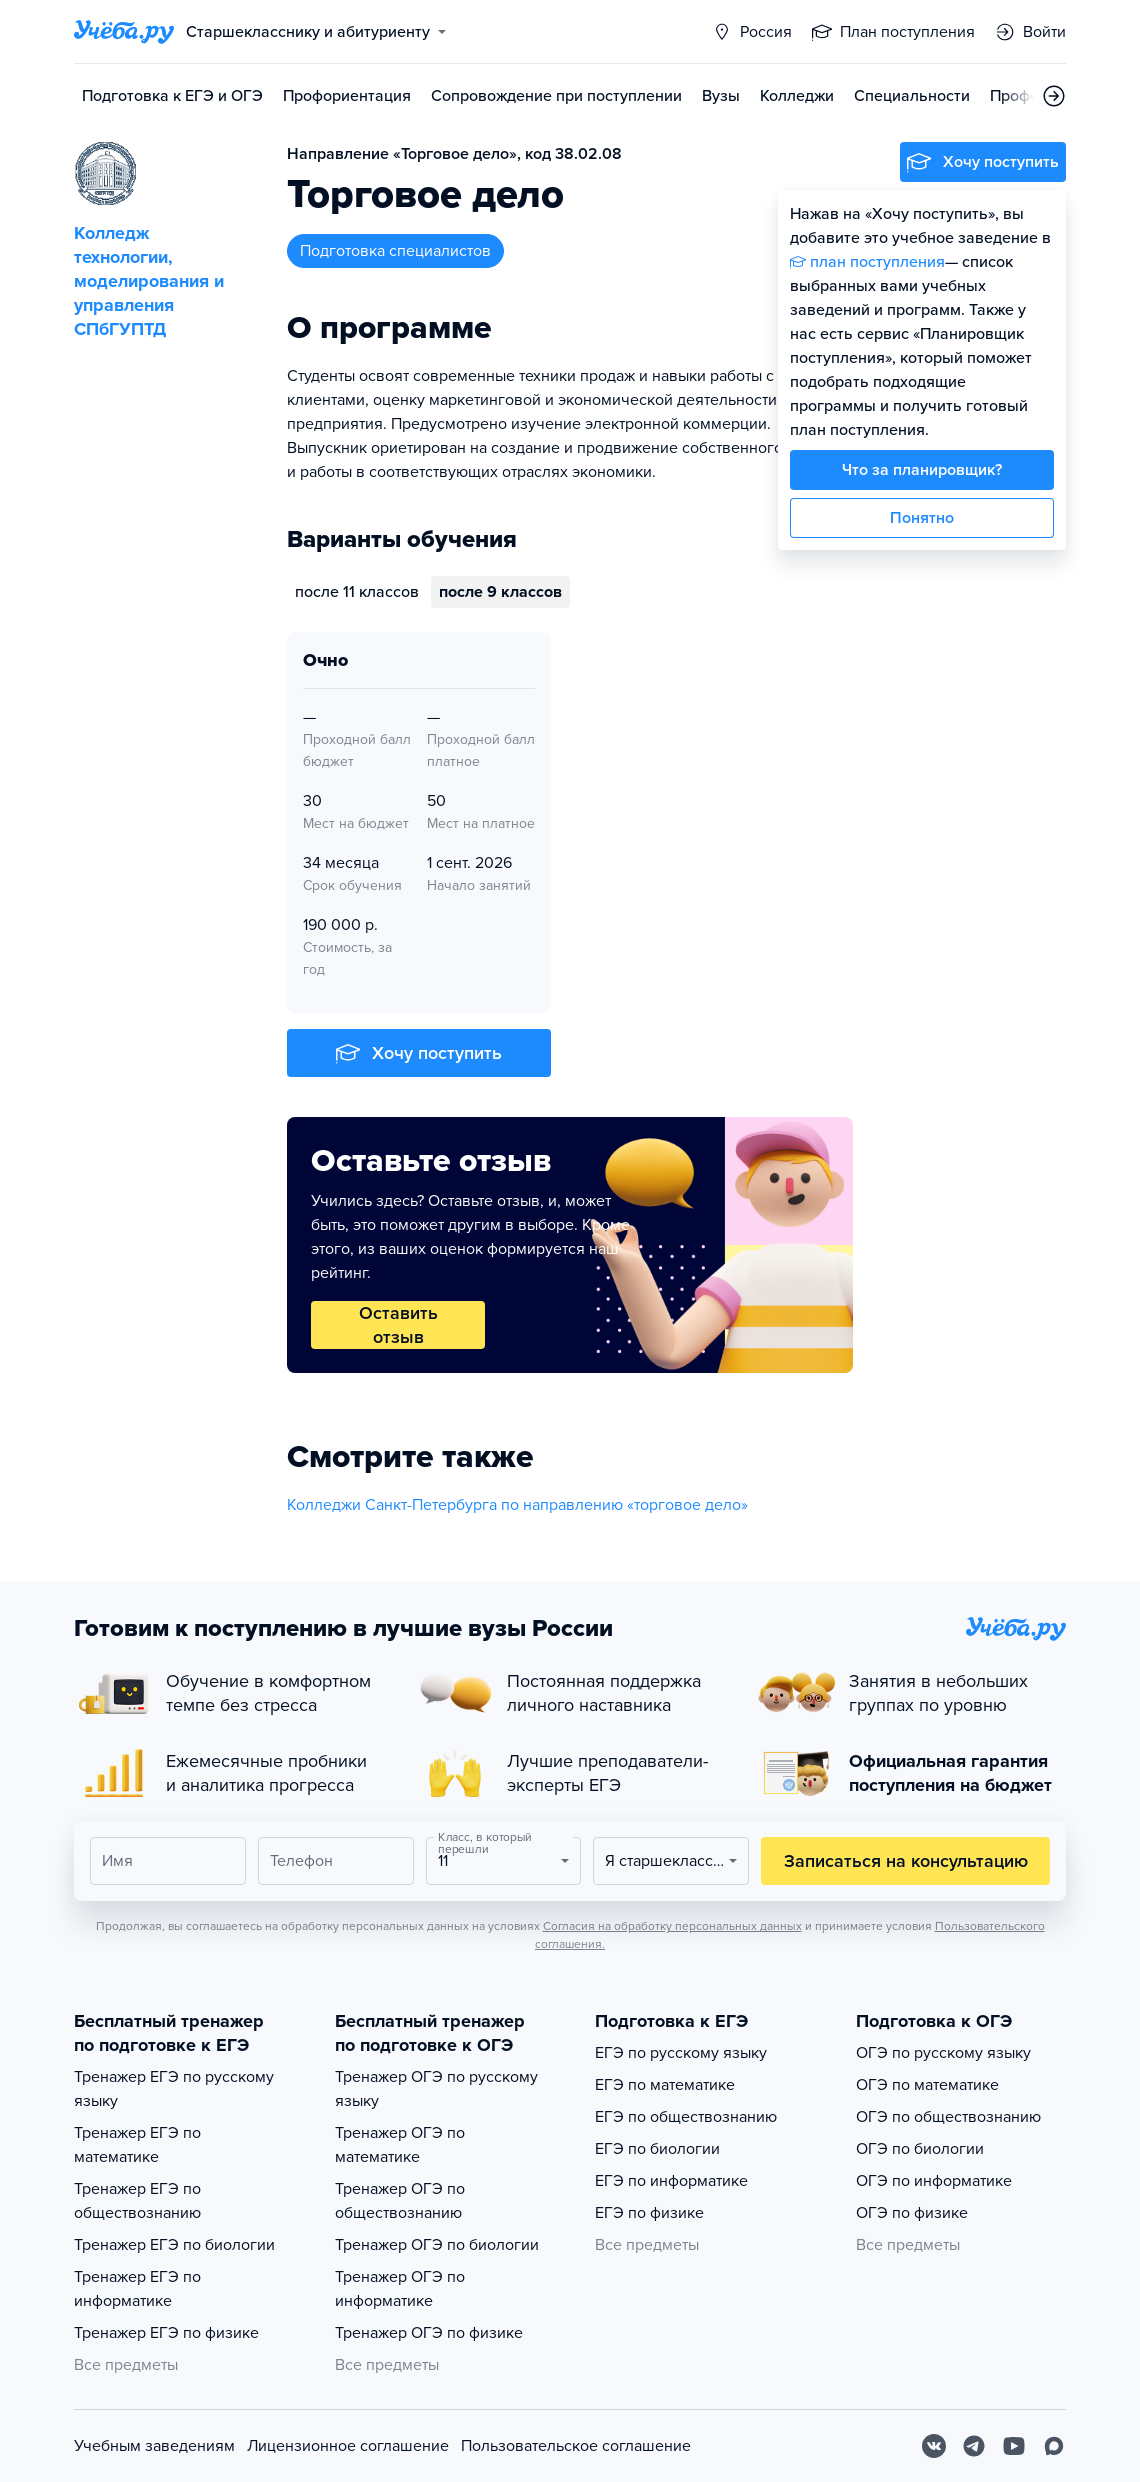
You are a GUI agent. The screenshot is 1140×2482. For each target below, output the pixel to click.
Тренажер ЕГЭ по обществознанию (137, 2201)
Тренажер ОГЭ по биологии (437, 2245)
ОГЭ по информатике (934, 2181)
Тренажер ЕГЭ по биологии (174, 2245)
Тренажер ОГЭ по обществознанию (400, 2201)
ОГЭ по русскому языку (943, 2053)
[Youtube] (1014, 2446)
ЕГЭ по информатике (671, 2181)
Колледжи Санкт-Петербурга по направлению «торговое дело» (517, 1505)
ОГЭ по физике (912, 2213)
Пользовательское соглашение (576, 2446)
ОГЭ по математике (927, 2085)
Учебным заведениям (154, 2446)
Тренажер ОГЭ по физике (429, 2333)
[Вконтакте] (934, 2446)
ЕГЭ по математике (665, 2085)
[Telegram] (974, 2446)
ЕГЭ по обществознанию (686, 2117)
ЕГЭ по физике (649, 2213)
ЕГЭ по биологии (657, 2149)
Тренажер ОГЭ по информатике (400, 2289)
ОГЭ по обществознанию (948, 2117)
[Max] (1054, 2446)
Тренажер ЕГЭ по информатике (137, 2289)
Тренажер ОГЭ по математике (400, 2145)
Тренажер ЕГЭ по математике (137, 2145)
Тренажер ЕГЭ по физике (166, 2333)
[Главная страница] (124, 32)
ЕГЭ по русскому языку (681, 2053)
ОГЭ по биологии (920, 2149)
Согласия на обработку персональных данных (672, 1926)
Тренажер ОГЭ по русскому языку (436, 2089)
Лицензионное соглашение (348, 2446)
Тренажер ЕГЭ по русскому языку (174, 2089)
